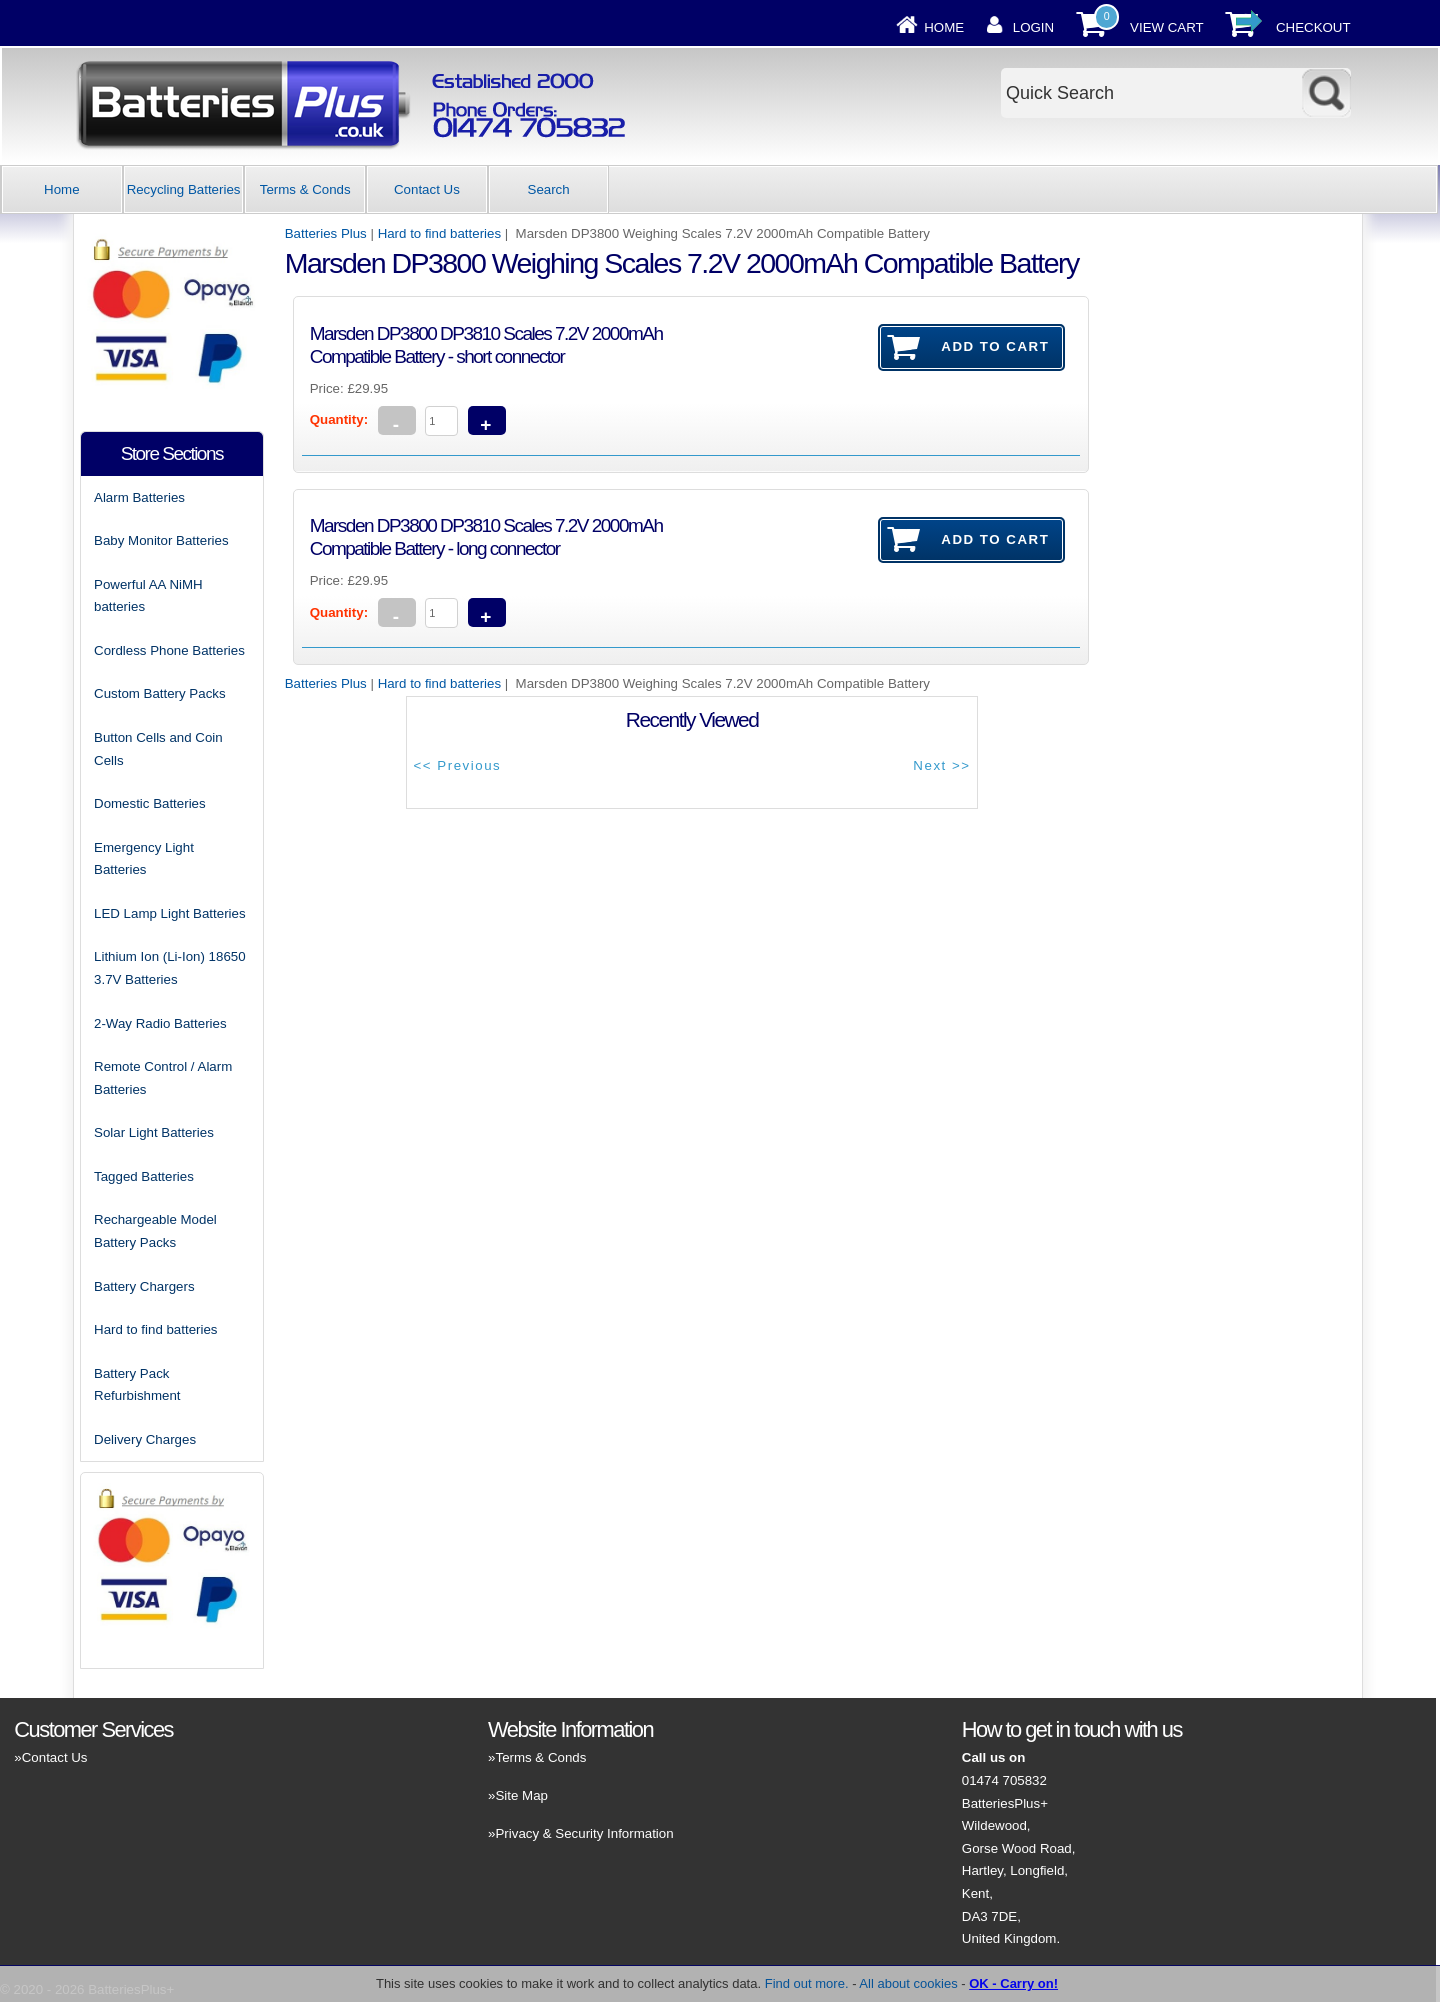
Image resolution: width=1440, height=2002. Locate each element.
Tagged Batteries (144, 1176)
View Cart (1167, 27)
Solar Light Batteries (154, 1132)
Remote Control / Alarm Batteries (163, 1078)
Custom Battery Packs (160, 693)
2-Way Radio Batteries (160, 1023)
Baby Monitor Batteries (161, 540)
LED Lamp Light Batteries (170, 913)
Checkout (1313, 27)
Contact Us (427, 189)
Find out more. (807, 1983)
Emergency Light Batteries (144, 859)
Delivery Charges (145, 1439)
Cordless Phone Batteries (169, 650)
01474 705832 (1004, 1780)
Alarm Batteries (139, 497)
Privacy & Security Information (584, 1833)
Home (944, 27)
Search (549, 189)
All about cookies (908, 1983)
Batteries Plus (326, 233)
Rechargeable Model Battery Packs (155, 1231)
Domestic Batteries (150, 803)
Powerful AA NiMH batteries (148, 596)
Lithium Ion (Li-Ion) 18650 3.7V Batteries (170, 968)
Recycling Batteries (184, 189)
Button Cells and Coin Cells (158, 749)
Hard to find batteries (439, 233)
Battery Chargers (144, 1286)
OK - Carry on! (1013, 1983)
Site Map (521, 1795)
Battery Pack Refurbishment (137, 1385)
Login (1033, 27)
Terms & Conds (305, 189)
